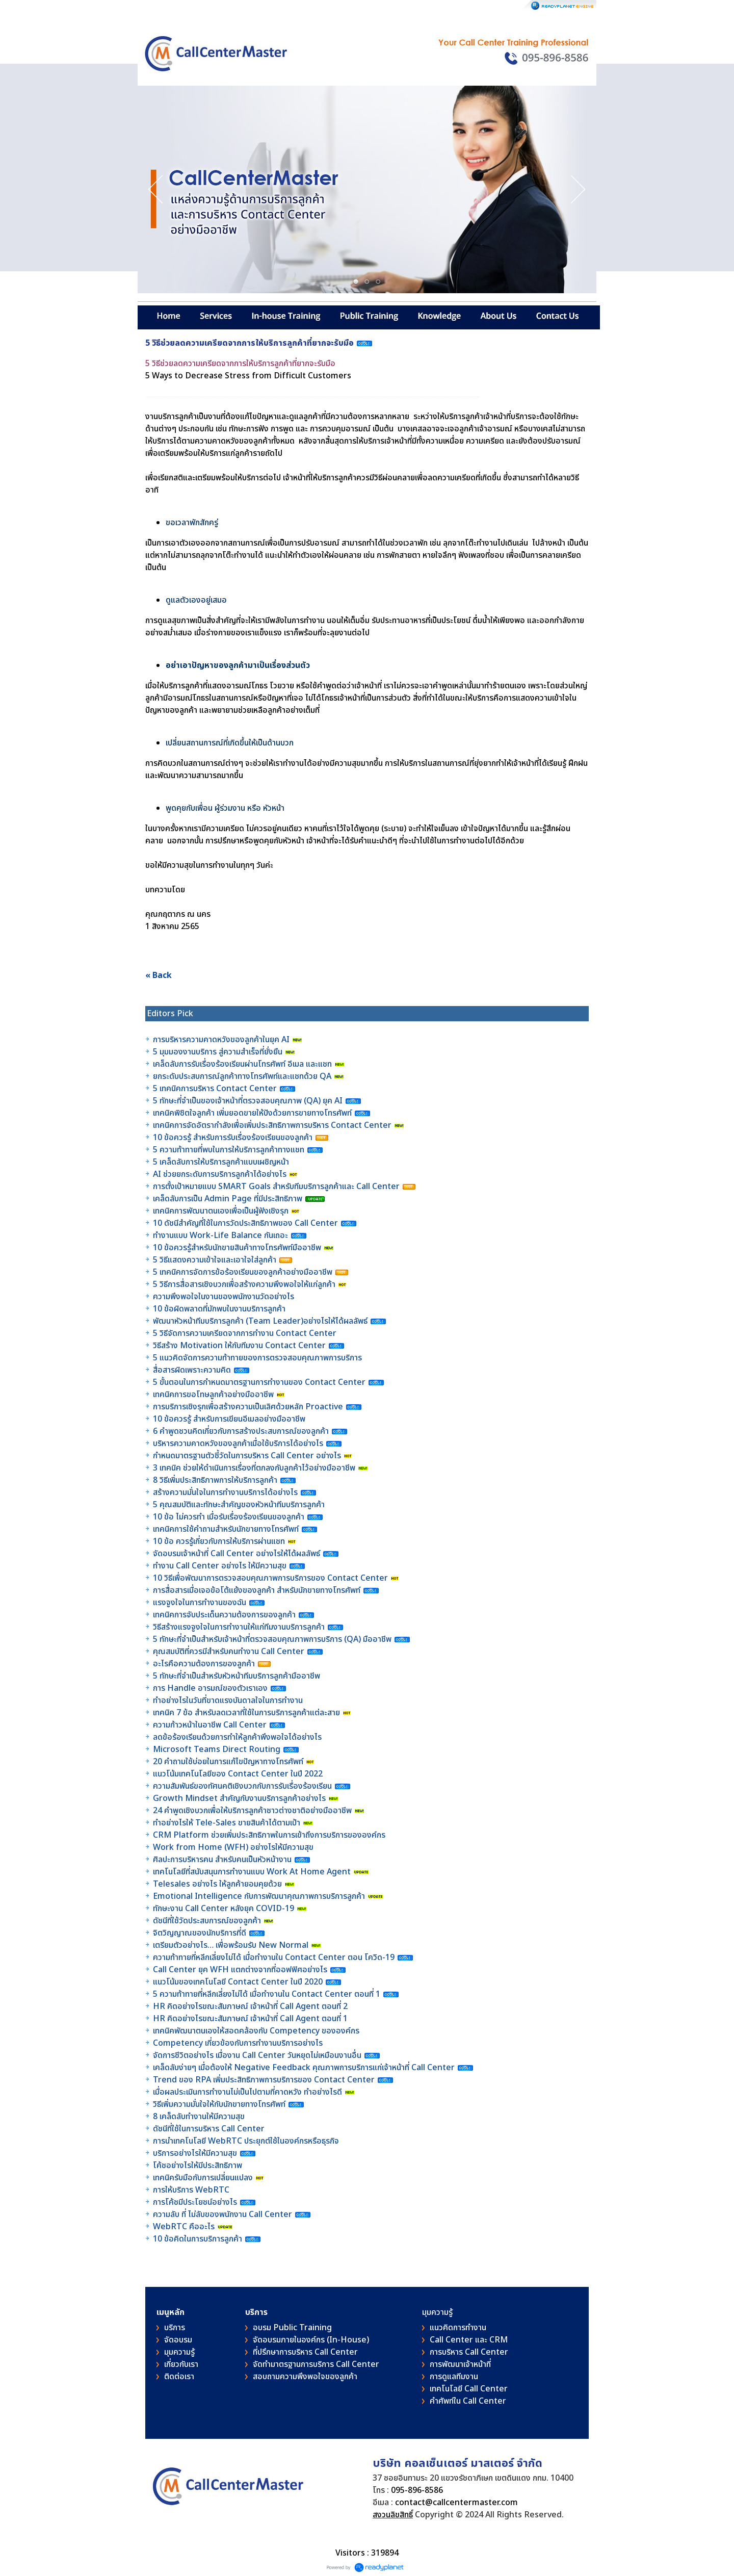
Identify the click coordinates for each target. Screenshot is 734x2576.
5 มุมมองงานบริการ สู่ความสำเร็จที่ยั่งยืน (217, 1052)
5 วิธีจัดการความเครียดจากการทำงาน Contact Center (244, 1333)
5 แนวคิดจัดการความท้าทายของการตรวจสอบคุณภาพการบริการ (258, 1358)
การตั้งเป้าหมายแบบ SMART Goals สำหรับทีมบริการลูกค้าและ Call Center (276, 1186)
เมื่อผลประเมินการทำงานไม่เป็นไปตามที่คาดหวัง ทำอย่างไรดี (247, 2092)
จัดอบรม (178, 2340)
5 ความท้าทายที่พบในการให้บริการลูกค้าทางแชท (229, 1150)
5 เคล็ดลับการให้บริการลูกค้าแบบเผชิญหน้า (222, 1162)
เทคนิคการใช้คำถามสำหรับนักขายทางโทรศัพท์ (226, 1529)
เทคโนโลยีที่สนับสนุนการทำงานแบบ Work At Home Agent (253, 1872)
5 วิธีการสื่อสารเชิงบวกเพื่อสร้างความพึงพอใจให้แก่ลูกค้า (244, 1284)
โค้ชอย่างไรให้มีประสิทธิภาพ (198, 2165)
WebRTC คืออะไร (184, 2227)
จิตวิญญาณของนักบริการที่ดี (199, 1933)
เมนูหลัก (170, 2312)
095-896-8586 (417, 2490)
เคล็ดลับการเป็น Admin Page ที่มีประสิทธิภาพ (227, 1199)
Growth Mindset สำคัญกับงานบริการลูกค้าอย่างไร (240, 1798)
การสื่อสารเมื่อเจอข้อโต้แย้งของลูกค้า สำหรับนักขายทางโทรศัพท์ (256, 1590)
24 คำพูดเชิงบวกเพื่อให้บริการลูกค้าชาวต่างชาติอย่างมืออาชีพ (252, 1811)
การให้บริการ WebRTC (191, 2190)
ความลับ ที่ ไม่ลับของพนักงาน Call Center (222, 2214)
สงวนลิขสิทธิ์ (393, 2515)
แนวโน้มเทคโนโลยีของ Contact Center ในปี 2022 (238, 1774)
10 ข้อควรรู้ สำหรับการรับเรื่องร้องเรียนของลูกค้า (232, 1137)
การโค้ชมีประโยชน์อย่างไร (196, 2202)
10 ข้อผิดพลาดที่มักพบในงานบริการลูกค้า (219, 1309)
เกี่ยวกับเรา (181, 2364)
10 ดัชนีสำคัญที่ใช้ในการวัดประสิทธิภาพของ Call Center (245, 1223)
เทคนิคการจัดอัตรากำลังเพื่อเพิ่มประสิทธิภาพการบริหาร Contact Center (272, 1125)
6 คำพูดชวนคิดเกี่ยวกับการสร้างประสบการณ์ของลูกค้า (241, 1431)
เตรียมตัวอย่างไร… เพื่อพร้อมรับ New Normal (231, 1945)
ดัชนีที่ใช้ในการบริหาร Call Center (209, 2129)
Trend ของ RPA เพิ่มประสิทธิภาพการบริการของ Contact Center (264, 2080)
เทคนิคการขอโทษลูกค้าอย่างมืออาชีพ (213, 1394)
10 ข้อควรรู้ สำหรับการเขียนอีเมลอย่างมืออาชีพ (229, 1419)
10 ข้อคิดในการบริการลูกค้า (197, 2239)
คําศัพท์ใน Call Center (468, 2401)
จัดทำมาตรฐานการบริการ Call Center (316, 2364)
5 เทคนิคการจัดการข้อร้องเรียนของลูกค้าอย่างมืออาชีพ (243, 1272)
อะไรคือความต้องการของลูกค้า (205, 1664)
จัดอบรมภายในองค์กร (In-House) (311, 2340)
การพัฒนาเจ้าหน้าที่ (460, 2364)
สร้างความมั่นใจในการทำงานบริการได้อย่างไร (225, 1492)
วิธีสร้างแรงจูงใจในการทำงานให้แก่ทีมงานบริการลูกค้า (239, 1627)
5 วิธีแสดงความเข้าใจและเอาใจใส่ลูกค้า (214, 1260)
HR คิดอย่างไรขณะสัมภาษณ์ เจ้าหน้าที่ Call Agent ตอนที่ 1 (250, 2019)
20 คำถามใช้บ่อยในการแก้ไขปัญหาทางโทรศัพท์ (229, 1762)
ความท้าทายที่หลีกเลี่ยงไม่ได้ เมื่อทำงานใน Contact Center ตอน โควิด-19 (274, 1957)
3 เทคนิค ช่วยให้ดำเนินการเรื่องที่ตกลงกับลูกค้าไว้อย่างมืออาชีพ (254, 1468)
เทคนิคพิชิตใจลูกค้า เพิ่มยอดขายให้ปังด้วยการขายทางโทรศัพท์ (252, 1113)
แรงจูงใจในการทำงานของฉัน (199, 1602)
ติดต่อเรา (179, 2377)
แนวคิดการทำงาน (458, 2328)
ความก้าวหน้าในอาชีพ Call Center (210, 1725)
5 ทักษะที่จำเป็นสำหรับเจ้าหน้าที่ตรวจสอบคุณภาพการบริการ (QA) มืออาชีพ (273, 1639)
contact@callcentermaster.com (456, 2502)
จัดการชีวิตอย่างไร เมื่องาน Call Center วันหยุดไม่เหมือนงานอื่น (258, 2055)
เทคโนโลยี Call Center (469, 2389)
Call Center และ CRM (469, 2340)
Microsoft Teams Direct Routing (216, 1749)
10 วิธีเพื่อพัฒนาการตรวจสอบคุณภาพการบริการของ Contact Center (271, 1578)
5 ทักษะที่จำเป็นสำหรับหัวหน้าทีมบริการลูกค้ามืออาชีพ (236, 1676)
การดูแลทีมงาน (454, 2377)
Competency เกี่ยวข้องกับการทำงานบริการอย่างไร (238, 2043)
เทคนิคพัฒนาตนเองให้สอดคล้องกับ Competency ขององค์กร (257, 2031)
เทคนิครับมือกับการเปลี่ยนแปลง (204, 2178)
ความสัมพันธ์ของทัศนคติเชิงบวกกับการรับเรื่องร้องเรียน (242, 1786)
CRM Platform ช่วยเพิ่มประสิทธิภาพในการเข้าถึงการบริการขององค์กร (269, 1835)
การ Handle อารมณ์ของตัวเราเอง (210, 1688)
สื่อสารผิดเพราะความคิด (192, 1370)
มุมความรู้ (179, 2352)
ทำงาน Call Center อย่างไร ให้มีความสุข (219, 1566)
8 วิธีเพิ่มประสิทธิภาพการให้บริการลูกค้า (215, 1480)
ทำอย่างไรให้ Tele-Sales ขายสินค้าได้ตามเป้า (226, 1823)
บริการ (174, 2328)
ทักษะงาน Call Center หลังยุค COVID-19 (223, 1908)
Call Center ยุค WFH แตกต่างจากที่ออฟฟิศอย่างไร (240, 1970)
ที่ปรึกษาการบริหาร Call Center (305, 2352)
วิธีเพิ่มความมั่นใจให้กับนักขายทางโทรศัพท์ (220, 2104)
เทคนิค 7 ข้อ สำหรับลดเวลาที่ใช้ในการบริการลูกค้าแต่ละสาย (247, 1713)
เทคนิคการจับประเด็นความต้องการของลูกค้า (225, 1615)
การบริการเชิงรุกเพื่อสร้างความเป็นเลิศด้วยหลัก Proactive (249, 1407)
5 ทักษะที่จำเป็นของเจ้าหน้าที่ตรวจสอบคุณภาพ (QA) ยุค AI (249, 1101)
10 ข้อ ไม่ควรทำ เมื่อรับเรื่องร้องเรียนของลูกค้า (228, 1517)
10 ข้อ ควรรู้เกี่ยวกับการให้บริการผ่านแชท (220, 1541)
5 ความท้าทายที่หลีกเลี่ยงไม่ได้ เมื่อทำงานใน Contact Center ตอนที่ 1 (266, 1994)
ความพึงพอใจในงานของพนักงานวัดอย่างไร (223, 1297)
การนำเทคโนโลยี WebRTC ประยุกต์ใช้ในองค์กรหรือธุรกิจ (246, 2141)
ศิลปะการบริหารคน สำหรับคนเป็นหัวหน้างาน (222, 1859)
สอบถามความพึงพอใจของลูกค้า (305, 2377)
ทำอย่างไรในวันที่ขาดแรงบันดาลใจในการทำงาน (229, 1700)
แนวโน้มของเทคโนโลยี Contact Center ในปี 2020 (238, 1982)
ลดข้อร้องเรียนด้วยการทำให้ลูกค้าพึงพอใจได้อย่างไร (237, 1737)
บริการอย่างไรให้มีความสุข (195, 2153)
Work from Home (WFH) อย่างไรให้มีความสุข (233, 1847)
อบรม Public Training (292, 2328)
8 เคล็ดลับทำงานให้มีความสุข (199, 2116)
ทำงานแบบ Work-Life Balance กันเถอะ (220, 1235)
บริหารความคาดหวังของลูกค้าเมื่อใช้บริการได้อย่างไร (239, 1443)
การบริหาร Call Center (469, 2352)
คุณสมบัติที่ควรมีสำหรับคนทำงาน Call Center (228, 1651)
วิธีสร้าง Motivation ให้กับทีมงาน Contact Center (239, 1345)
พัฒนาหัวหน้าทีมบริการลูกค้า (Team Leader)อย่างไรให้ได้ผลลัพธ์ (261, 1321)
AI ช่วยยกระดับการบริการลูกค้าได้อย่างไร (219, 1174)
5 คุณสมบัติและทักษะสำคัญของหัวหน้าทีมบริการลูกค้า (239, 1505)
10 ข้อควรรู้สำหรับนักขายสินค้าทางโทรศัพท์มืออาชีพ (237, 1248)
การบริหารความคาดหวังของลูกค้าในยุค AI (221, 1040)
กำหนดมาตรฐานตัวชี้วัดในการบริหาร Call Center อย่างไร (247, 1456)
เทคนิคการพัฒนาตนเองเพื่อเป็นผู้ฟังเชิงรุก (222, 1211)
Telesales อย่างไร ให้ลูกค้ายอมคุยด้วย (217, 1884)
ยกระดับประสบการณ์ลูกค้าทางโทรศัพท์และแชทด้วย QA (243, 1076)
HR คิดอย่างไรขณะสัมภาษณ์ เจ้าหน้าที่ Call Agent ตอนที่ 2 (250, 2006)
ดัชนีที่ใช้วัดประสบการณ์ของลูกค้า (208, 1921)
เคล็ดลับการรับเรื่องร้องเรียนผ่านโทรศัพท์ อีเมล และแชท (242, 1064)
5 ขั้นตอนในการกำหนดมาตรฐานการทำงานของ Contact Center (259, 1382)
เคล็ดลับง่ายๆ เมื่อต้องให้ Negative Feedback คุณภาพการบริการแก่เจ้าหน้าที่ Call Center (304, 2068)
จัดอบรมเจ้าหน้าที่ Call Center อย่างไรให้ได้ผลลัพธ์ (236, 1554)
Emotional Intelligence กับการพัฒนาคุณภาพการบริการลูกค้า (259, 1896)
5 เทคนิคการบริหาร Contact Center (215, 1089)
